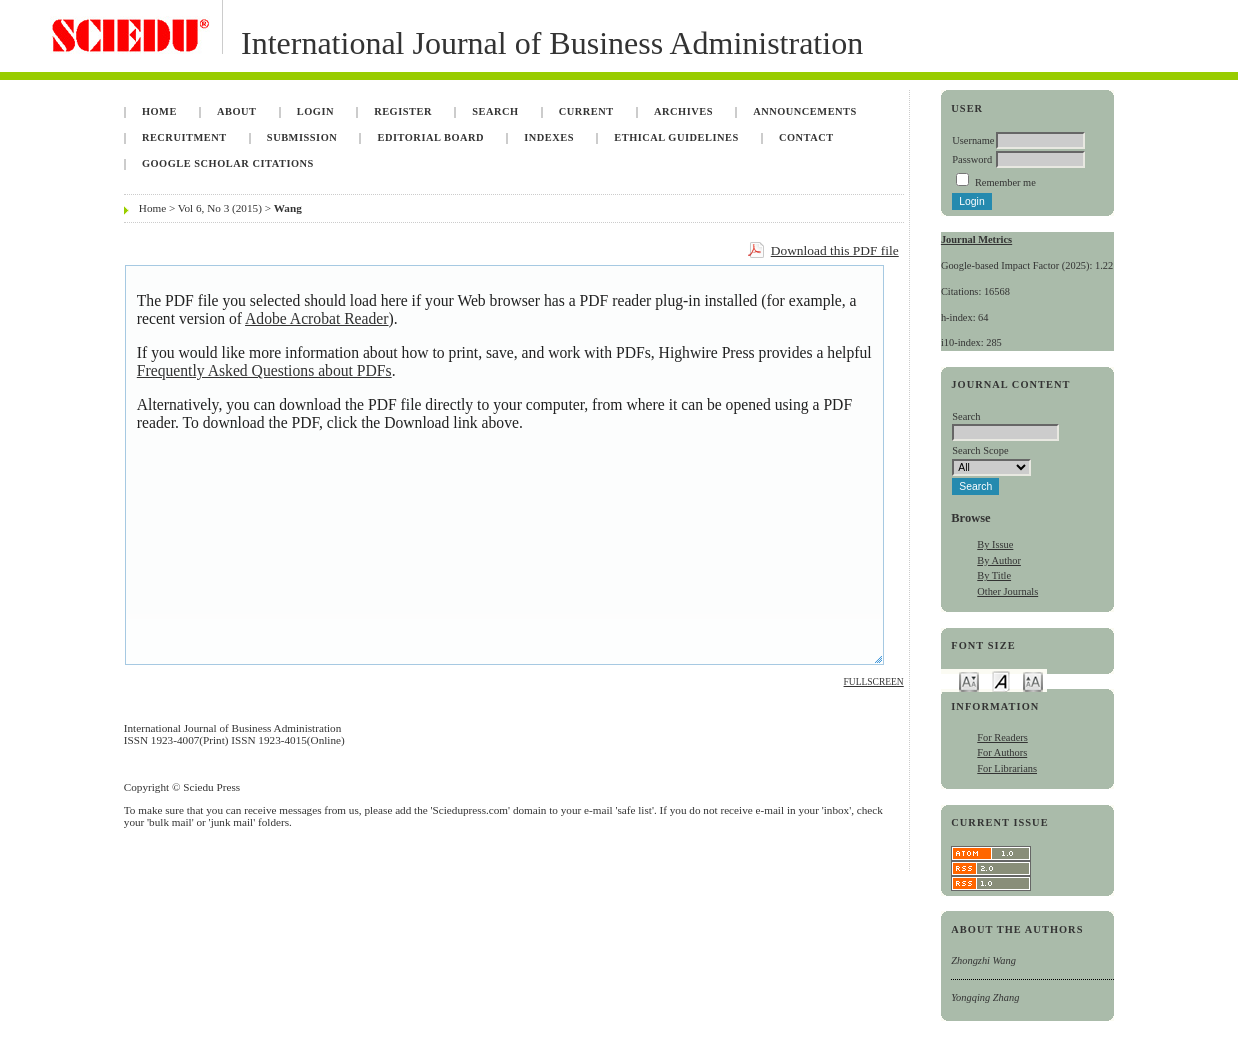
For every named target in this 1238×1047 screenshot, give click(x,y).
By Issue (995, 544)
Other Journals (1007, 591)
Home (159, 111)
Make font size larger (1033, 680)
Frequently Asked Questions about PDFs (264, 370)
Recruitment (184, 137)
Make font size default (1001, 680)
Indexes (549, 137)
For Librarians (1007, 768)
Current (586, 111)
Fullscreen (874, 682)
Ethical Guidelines (676, 137)
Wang (288, 208)
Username (973, 140)
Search (495, 111)
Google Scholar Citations (228, 163)
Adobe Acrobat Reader (316, 318)
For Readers (1002, 737)
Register (403, 111)
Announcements (805, 111)
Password (972, 159)
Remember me (1005, 182)
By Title (994, 575)
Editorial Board (430, 137)
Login (315, 111)
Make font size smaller (969, 680)
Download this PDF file (835, 250)
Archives (683, 111)
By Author (999, 560)
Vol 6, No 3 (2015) (220, 208)
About (237, 111)
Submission (302, 137)
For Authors (1002, 752)
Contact (806, 137)
